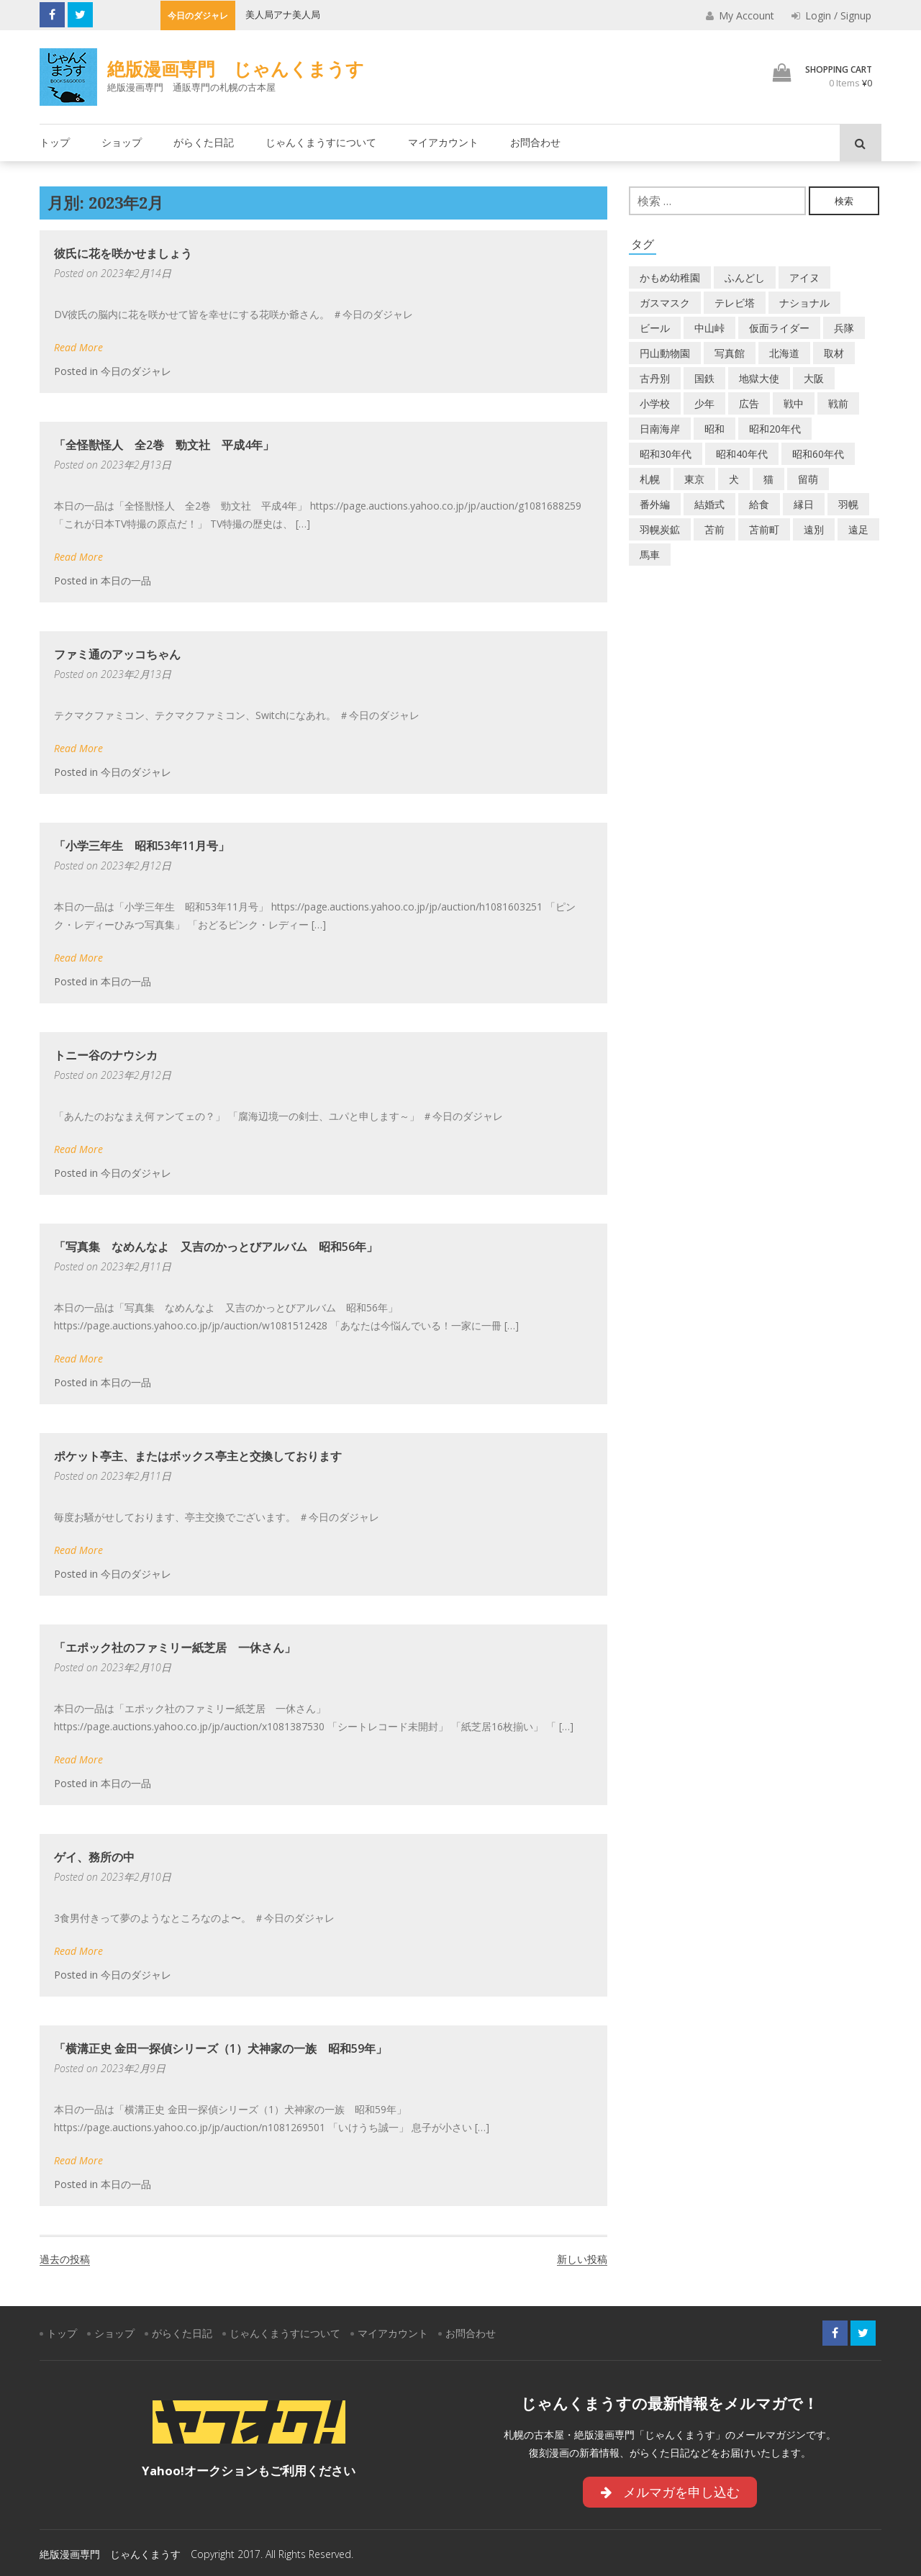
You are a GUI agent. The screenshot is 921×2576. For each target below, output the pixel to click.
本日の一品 (126, 580)
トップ (55, 142)
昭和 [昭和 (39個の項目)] (714, 428)
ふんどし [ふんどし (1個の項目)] (745, 277)
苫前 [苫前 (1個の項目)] (714, 529)
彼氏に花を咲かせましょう (123, 253)
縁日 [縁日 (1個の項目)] (804, 504)
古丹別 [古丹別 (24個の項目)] (655, 378)
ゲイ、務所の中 (94, 1857)
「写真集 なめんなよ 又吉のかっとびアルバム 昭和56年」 (216, 1247)
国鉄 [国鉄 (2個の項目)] (704, 378)
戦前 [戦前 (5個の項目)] (838, 403)
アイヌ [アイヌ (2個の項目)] (804, 277)
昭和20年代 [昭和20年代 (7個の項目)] (775, 428)
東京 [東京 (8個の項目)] (694, 479)
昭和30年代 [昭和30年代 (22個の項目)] (665, 454)
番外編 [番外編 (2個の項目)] (655, 504)
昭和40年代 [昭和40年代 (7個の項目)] (742, 454)
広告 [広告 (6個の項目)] (749, 403)
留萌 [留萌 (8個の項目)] (808, 479)
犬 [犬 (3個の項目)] (734, 479)
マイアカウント (443, 142)
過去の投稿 (65, 2259)
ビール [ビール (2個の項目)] (655, 328)
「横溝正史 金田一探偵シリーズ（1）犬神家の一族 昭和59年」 (220, 2048)
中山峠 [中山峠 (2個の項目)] (709, 328)
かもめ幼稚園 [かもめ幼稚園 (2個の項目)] (670, 277)
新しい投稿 (582, 2259)
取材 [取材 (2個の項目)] (834, 353)
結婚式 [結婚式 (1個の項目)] (709, 504)
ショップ (121, 142)
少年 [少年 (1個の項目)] (704, 403)
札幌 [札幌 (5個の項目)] (650, 479)
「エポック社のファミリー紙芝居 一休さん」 (175, 1647)
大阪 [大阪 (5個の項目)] (814, 378)
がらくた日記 (203, 142)
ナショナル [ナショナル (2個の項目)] (804, 302)
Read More (78, 347)
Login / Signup (831, 15)
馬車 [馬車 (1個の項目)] (650, 554)
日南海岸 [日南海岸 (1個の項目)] (660, 428)
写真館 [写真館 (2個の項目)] (729, 353)
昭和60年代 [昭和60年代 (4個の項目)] (818, 454)
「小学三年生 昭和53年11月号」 (142, 846)
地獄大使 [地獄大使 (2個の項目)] (759, 378)
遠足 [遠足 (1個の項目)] (858, 529)
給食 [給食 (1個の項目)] (759, 504)
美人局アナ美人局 (282, 14)
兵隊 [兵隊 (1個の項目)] (844, 328)
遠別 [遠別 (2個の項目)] (814, 529)
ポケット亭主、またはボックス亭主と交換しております (198, 1456)
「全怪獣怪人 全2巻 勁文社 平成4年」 (164, 445)
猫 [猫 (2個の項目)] (768, 479)
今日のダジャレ (136, 371)
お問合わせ (535, 142)
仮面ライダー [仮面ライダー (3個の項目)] (779, 328)
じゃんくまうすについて (321, 142)
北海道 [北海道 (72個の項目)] (784, 353)
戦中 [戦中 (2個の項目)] (794, 403)
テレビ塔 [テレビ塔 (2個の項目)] (734, 302)
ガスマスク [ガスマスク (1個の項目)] (665, 302)
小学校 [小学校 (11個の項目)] (655, 403)
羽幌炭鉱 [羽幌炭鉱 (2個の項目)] (660, 529)
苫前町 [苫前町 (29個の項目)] (764, 529)
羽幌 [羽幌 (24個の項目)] (848, 504)
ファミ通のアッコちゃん (117, 654)
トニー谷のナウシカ (106, 1055)
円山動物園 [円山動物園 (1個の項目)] (665, 353)
